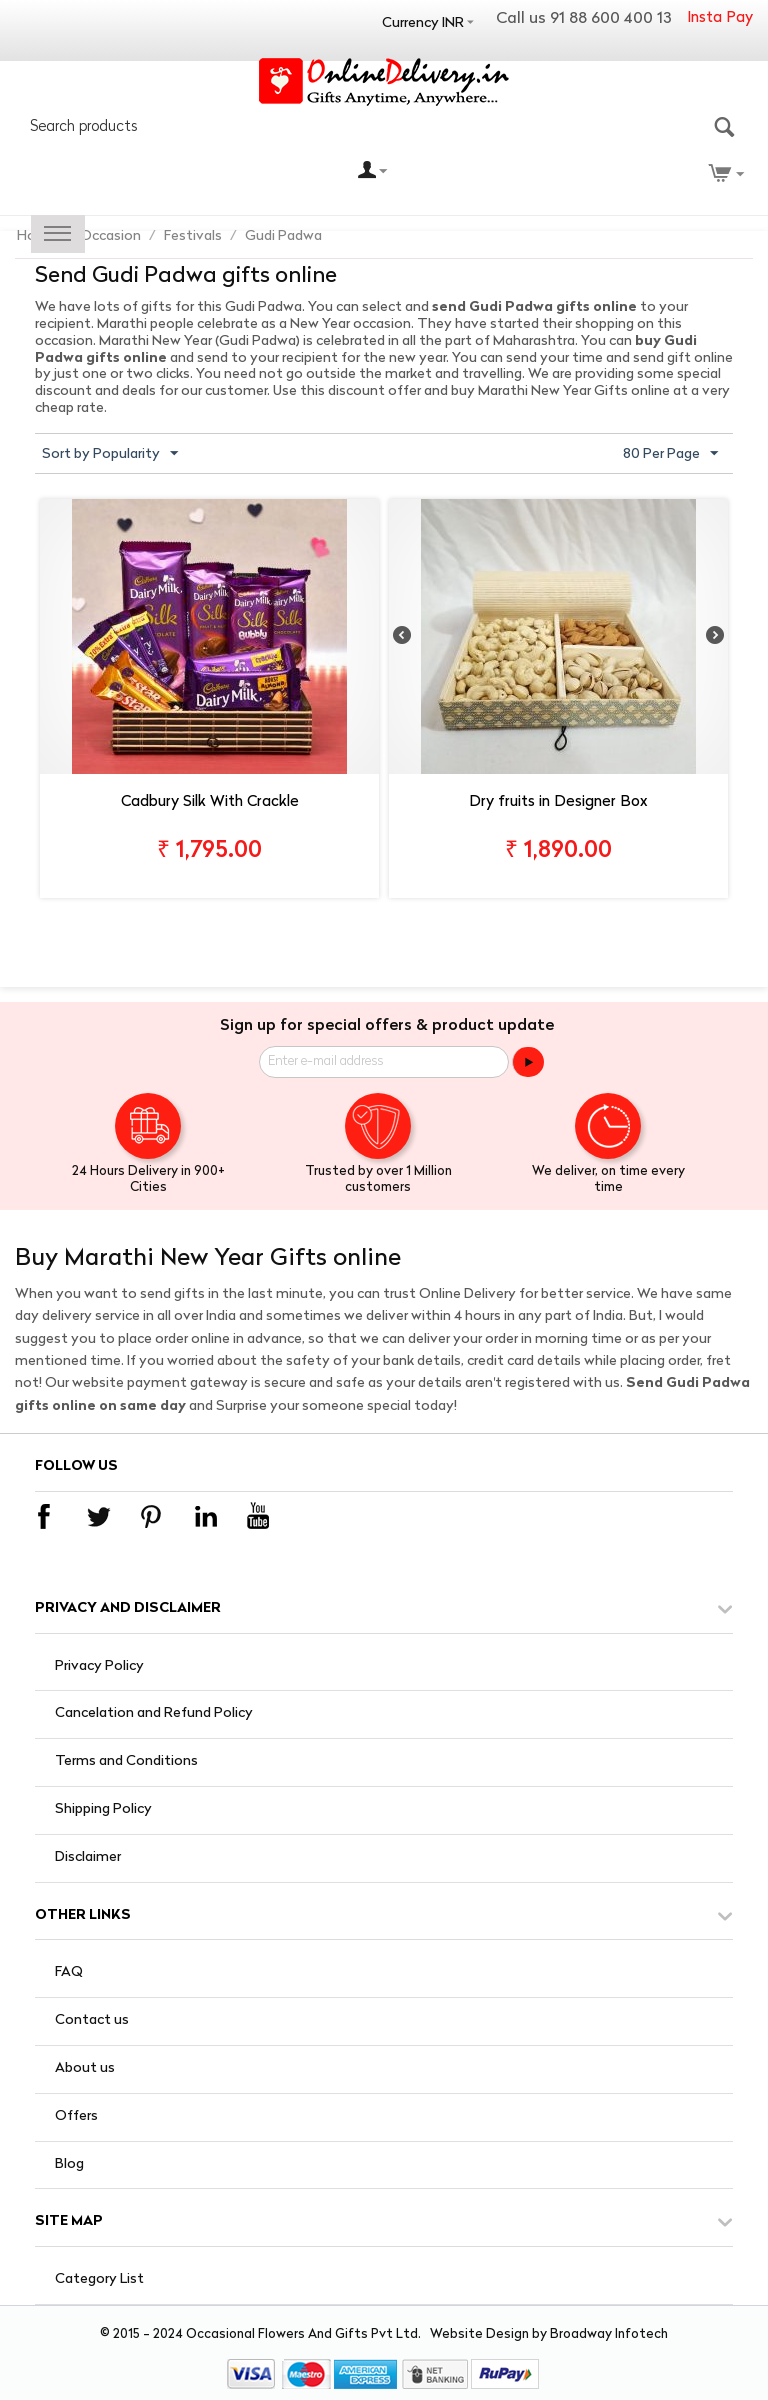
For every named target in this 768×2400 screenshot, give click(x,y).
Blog (69, 2164)
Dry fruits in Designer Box (558, 802)
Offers (76, 2116)
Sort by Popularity (110, 454)
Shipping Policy (103, 1809)
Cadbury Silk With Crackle (210, 802)
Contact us (92, 2020)
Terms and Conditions (126, 1761)
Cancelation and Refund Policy (154, 1713)
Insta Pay (720, 18)
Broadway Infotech (609, 2334)
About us (85, 2068)
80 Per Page (670, 454)
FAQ (69, 1972)
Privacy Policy (99, 1666)
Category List (99, 2279)
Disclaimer (88, 1857)
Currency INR (423, 23)
